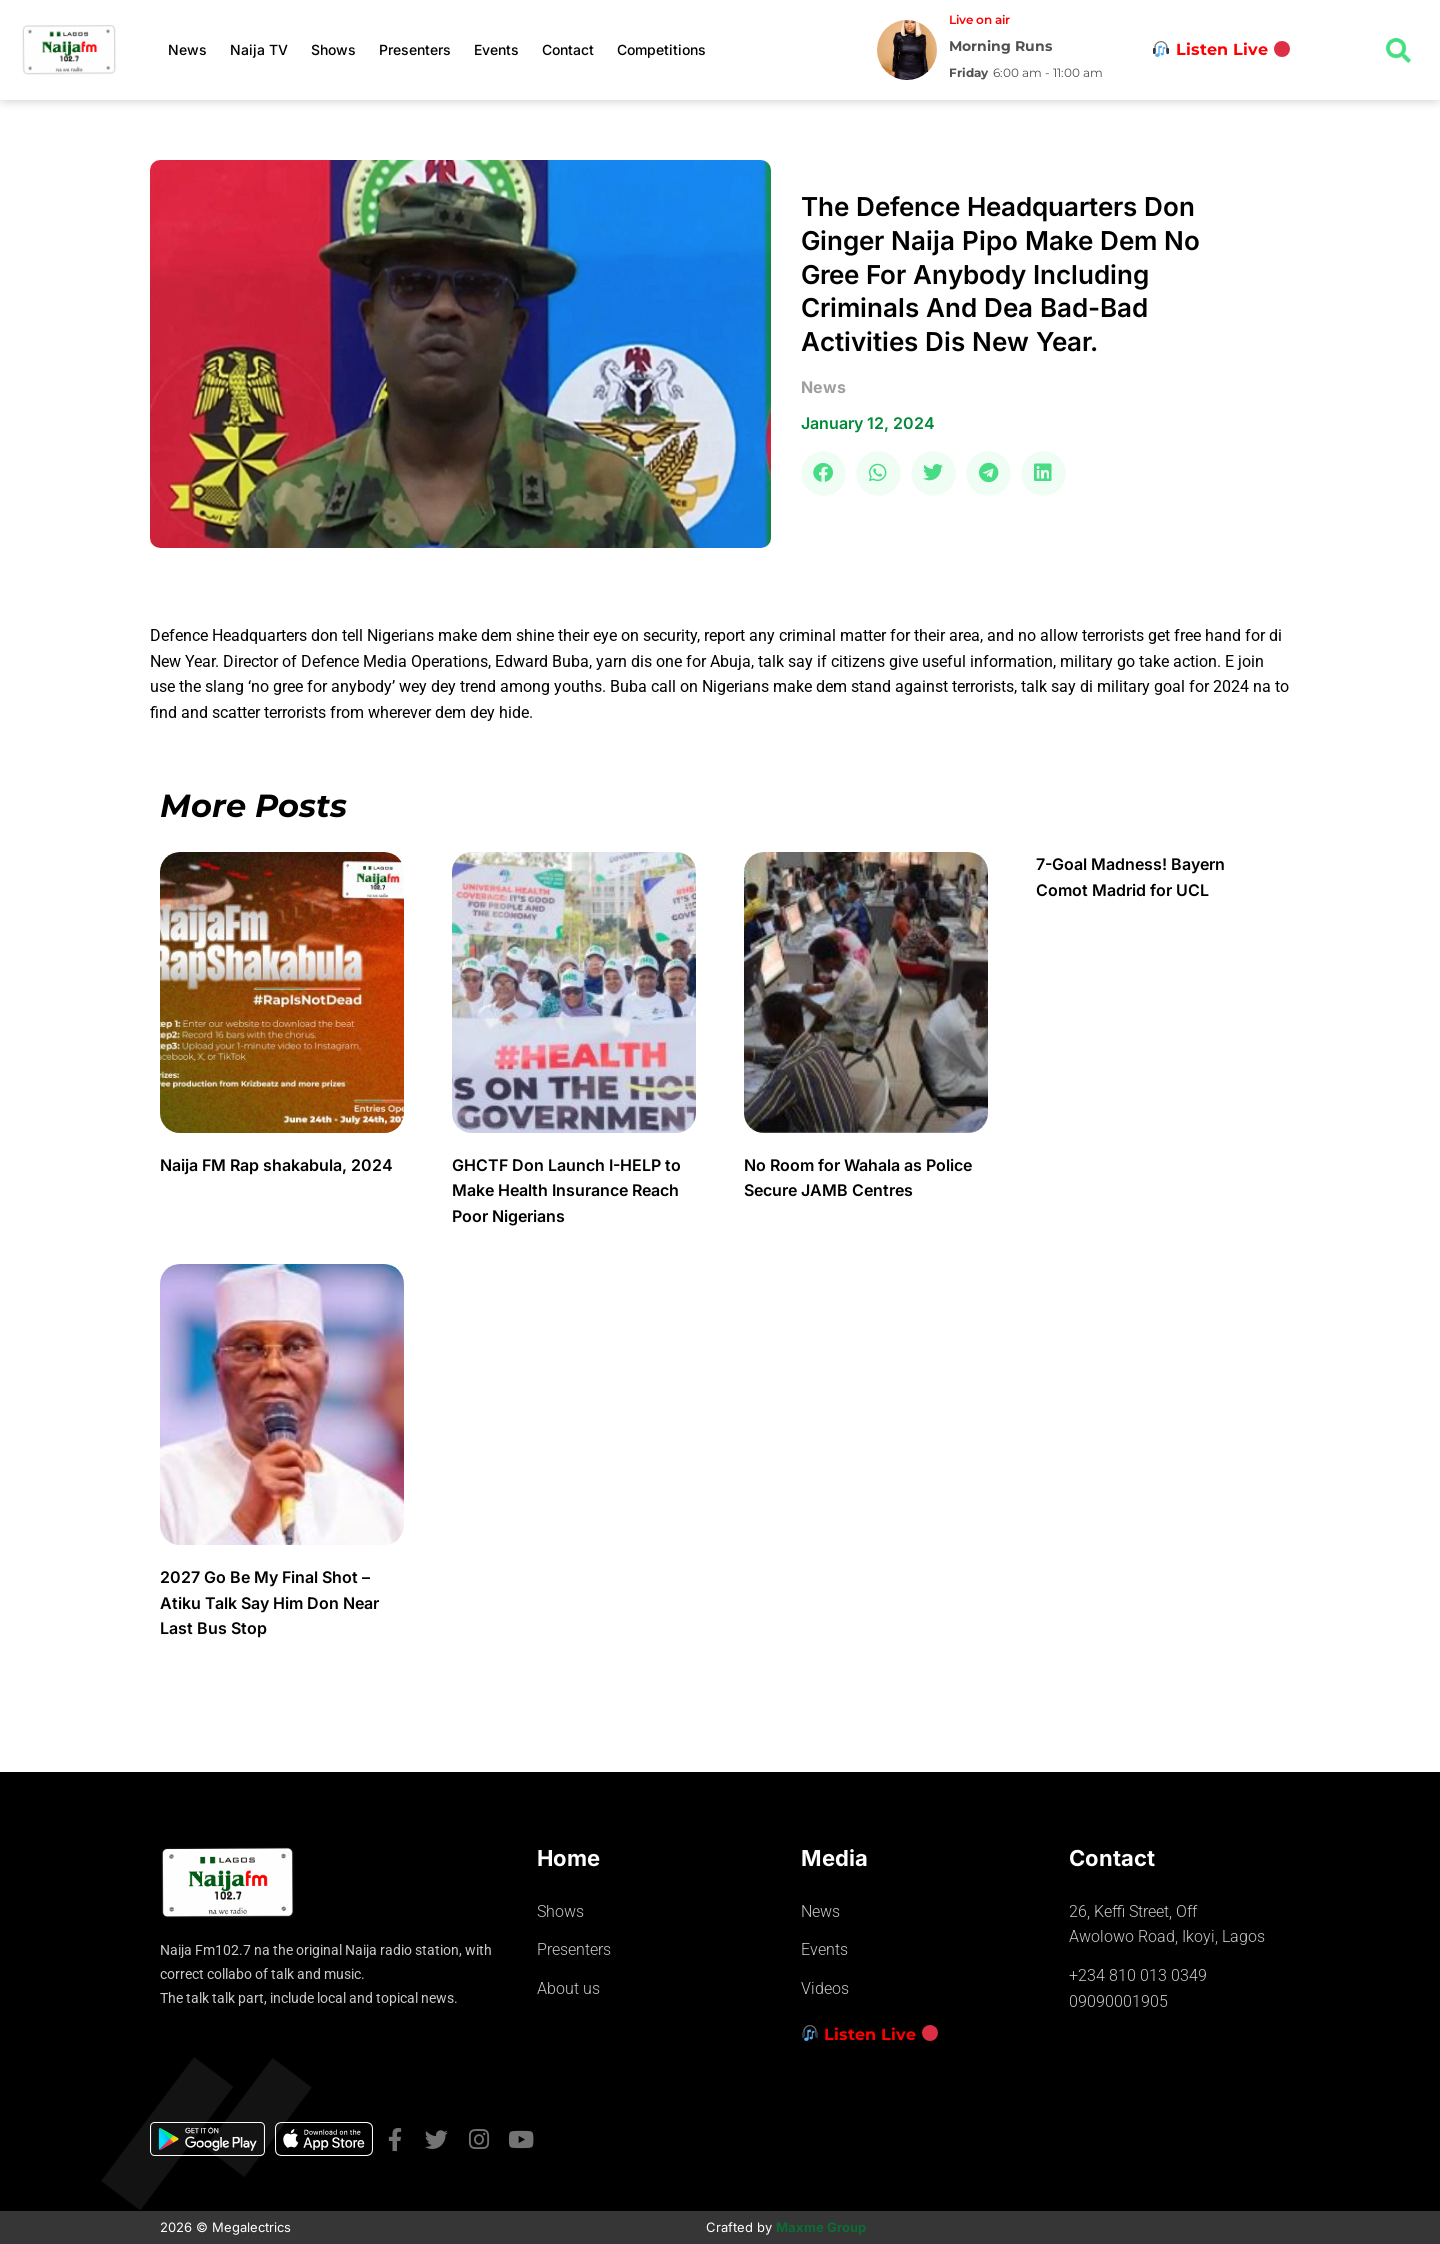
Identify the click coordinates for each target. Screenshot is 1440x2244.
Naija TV (259, 49)
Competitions (661, 49)
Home (568, 1858)
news (823, 387)
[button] (823, 473)
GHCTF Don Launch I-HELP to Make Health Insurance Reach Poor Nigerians (566, 1190)
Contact (568, 49)
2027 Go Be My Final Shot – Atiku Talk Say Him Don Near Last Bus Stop (269, 1602)
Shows (333, 49)
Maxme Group (821, 2227)
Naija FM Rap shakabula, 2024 (278, 1165)
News (187, 49)
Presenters (415, 49)
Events (496, 49)
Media (834, 1858)
